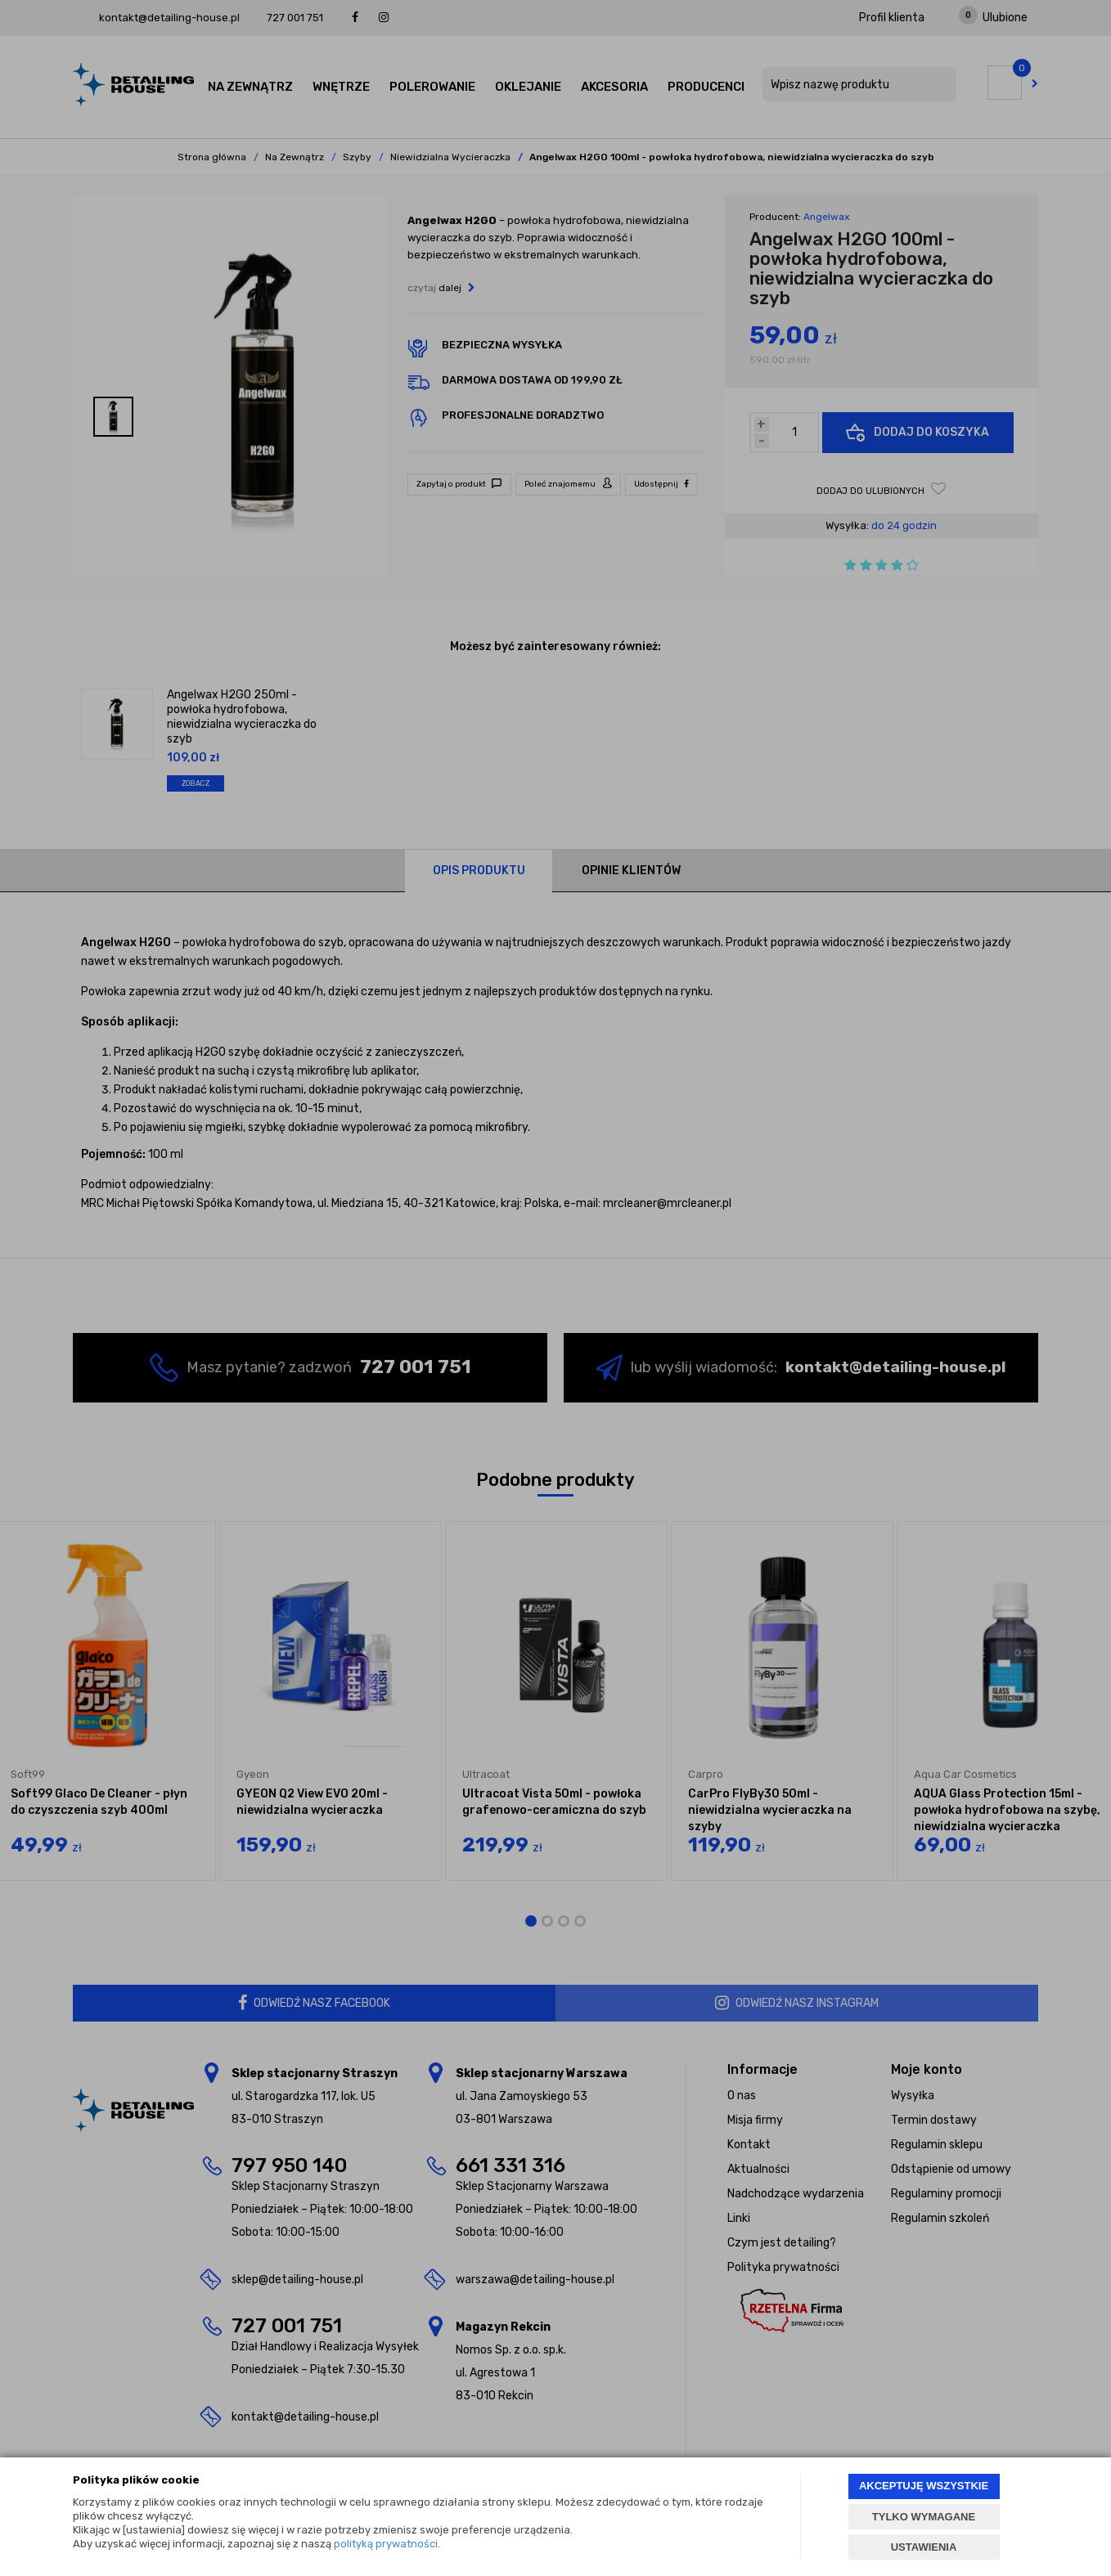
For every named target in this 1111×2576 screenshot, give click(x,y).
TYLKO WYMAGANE (923, 2517)
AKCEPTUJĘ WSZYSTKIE (923, 2486)
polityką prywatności (386, 2544)
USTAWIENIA (924, 2547)
